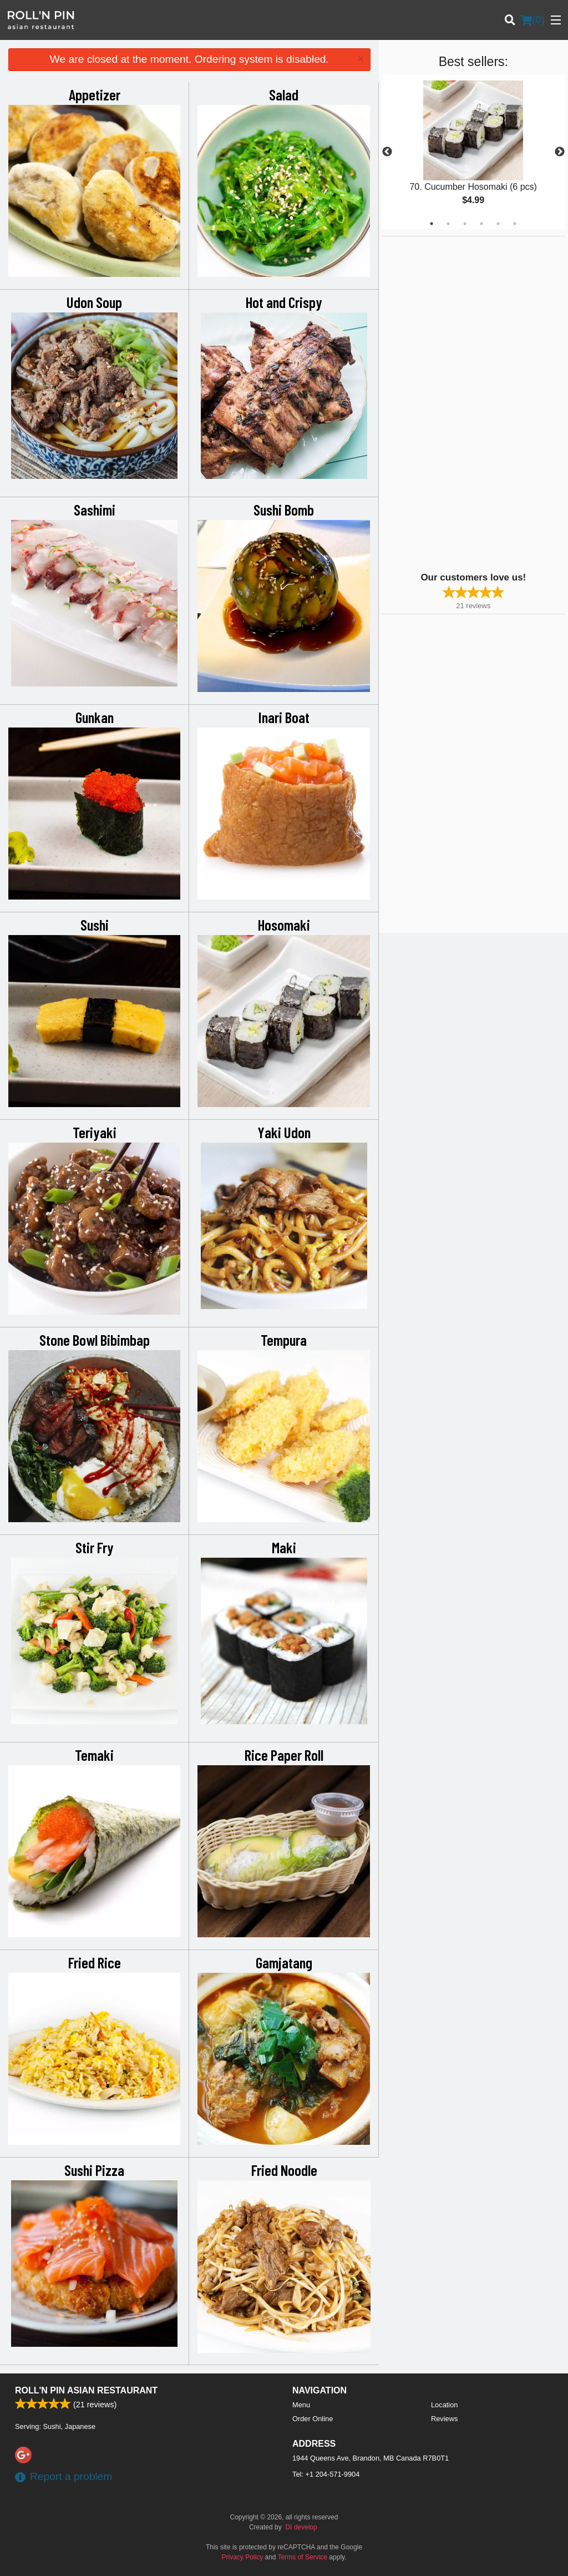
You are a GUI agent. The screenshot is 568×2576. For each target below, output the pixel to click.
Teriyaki (94, 1132)
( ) (532, 20)
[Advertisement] (451, 402)
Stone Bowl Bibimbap (94, 1339)
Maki (284, 1547)
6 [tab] (514, 223)
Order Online (312, 2419)
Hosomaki (284, 924)
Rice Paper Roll (284, 1755)
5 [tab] (498, 223)
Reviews (444, 2419)
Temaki (94, 1755)
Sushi (94, 924)
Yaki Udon (284, 1132)
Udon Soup (94, 302)
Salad (283, 94)
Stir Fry (94, 1547)
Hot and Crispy (284, 302)
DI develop (301, 2527)
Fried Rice (94, 1962)
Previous (387, 152)
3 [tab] (464, 223)
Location (444, 2405)
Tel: (325, 2474)
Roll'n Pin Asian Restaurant (86, 2390)
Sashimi (94, 509)
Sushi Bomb (283, 509)
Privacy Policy (242, 2557)
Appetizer (94, 94)
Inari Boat (284, 717)
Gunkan (94, 717)
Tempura (284, 1339)
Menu (301, 2405)
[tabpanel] (473, 152)
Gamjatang (284, 1962)
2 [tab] (448, 223)
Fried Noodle (284, 2170)
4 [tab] (481, 223)
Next (559, 152)
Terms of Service (302, 2557)
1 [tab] (431, 223)
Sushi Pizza (94, 2170)
